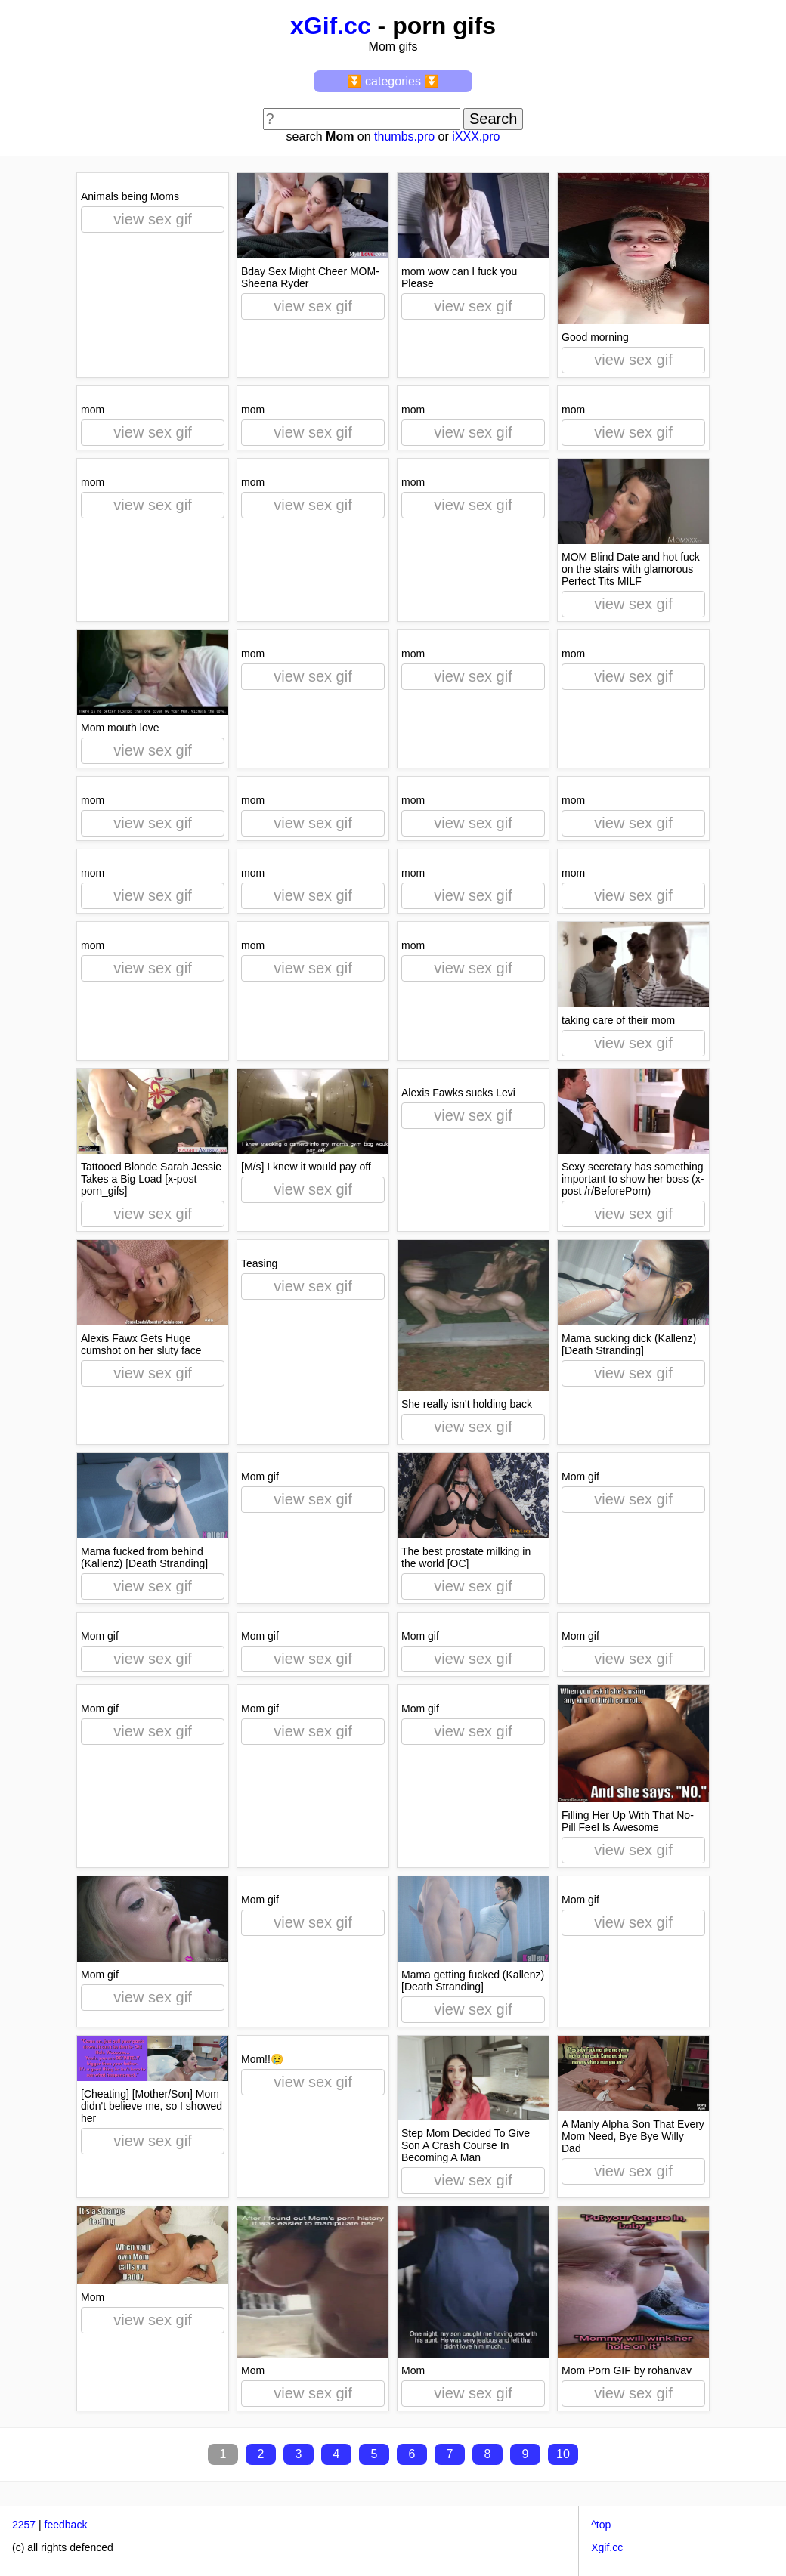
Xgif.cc (607, 2547)
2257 (24, 2525)
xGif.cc (330, 25)
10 (563, 2454)
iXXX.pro (476, 136)
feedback (66, 2525)
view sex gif (152, 219)
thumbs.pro (404, 136)
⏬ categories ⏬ (393, 81)
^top (601, 2525)
